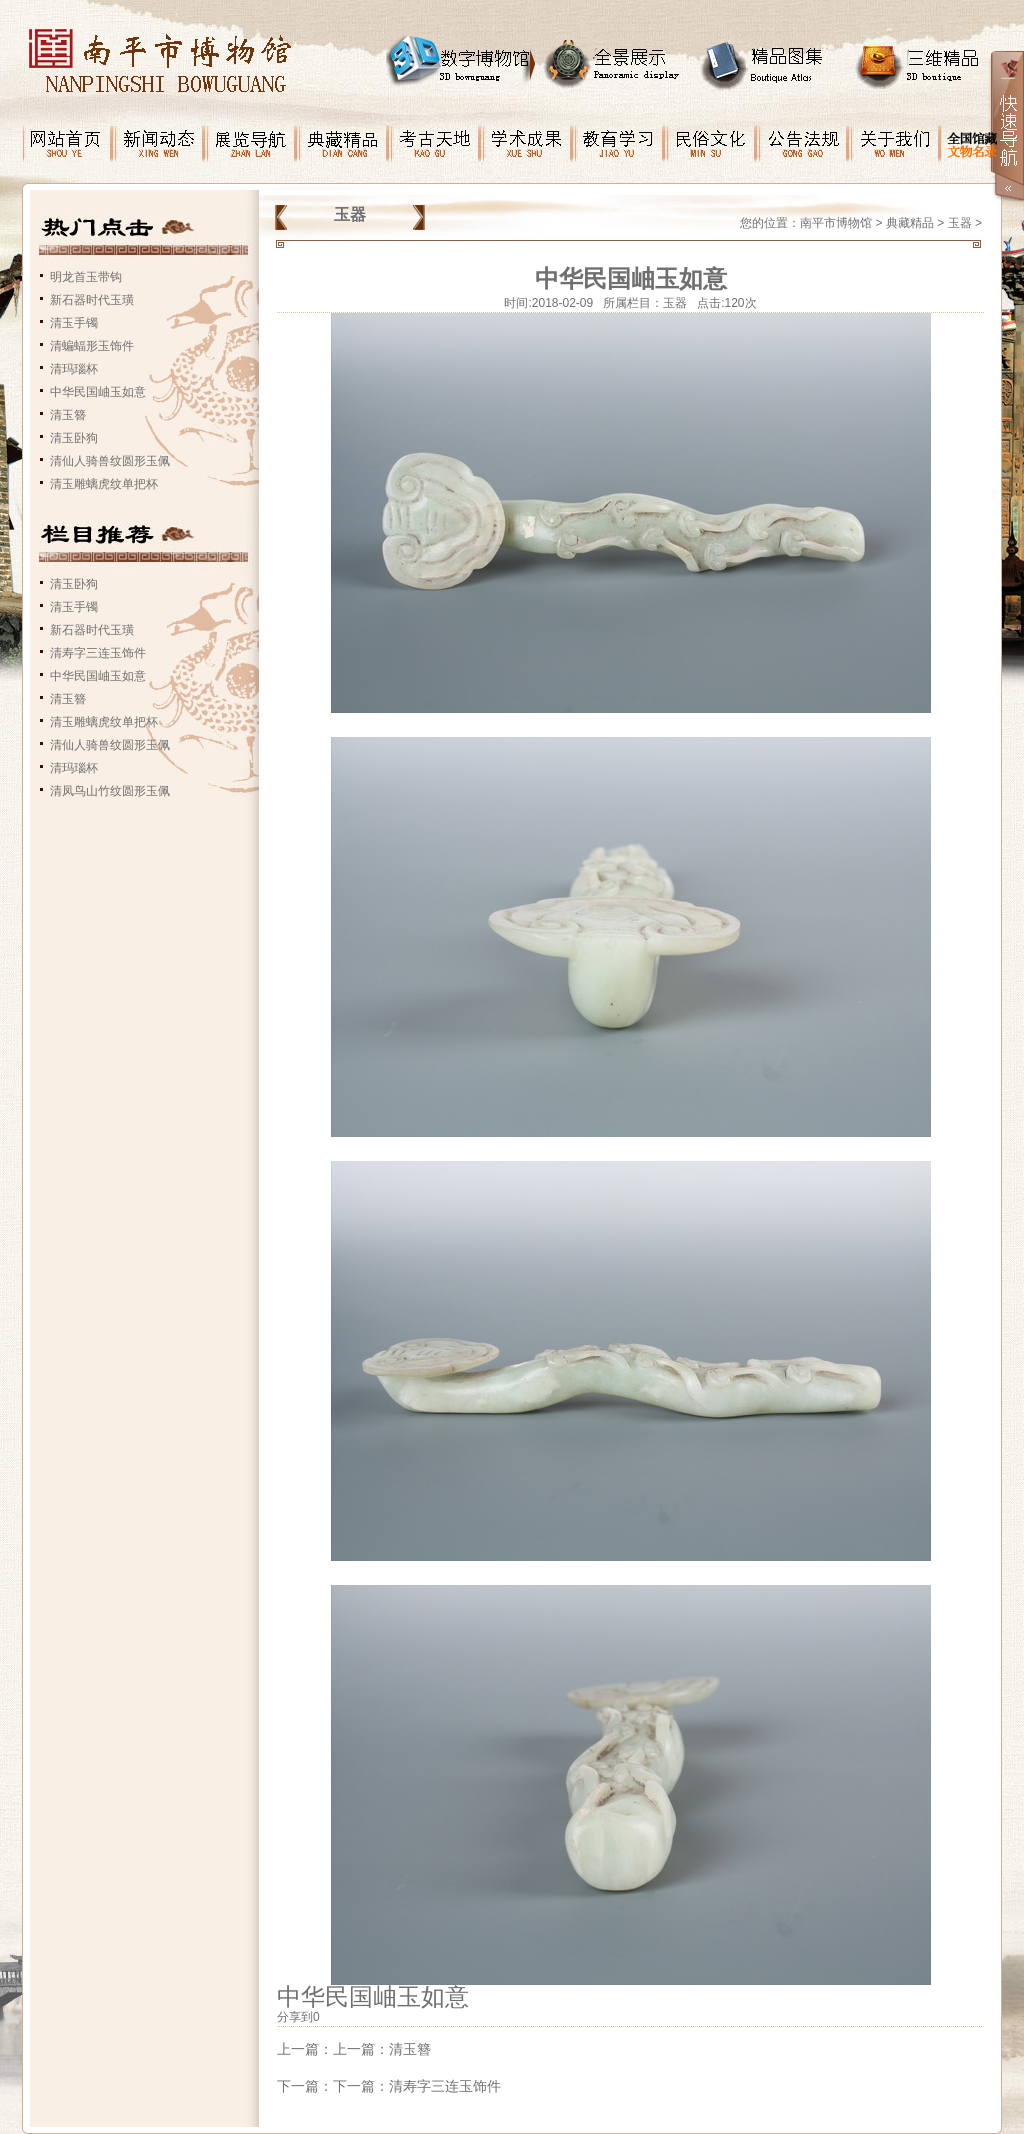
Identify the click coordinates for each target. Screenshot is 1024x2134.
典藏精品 (910, 223)
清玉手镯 (74, 323)
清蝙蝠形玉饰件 (92, 346)
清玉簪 (68, 415)
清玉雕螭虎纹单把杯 (104, 484)
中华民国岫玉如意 (98, 392)
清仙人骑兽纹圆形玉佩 (110, 461)
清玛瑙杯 (74, 369)
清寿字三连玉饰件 (98, 653)
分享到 (295, 2017)
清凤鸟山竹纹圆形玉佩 (110, 791)
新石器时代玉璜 (92, 300)
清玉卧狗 (74, 438)
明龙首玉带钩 (86, 277)
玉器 (960, 223)
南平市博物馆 (836, 223)
